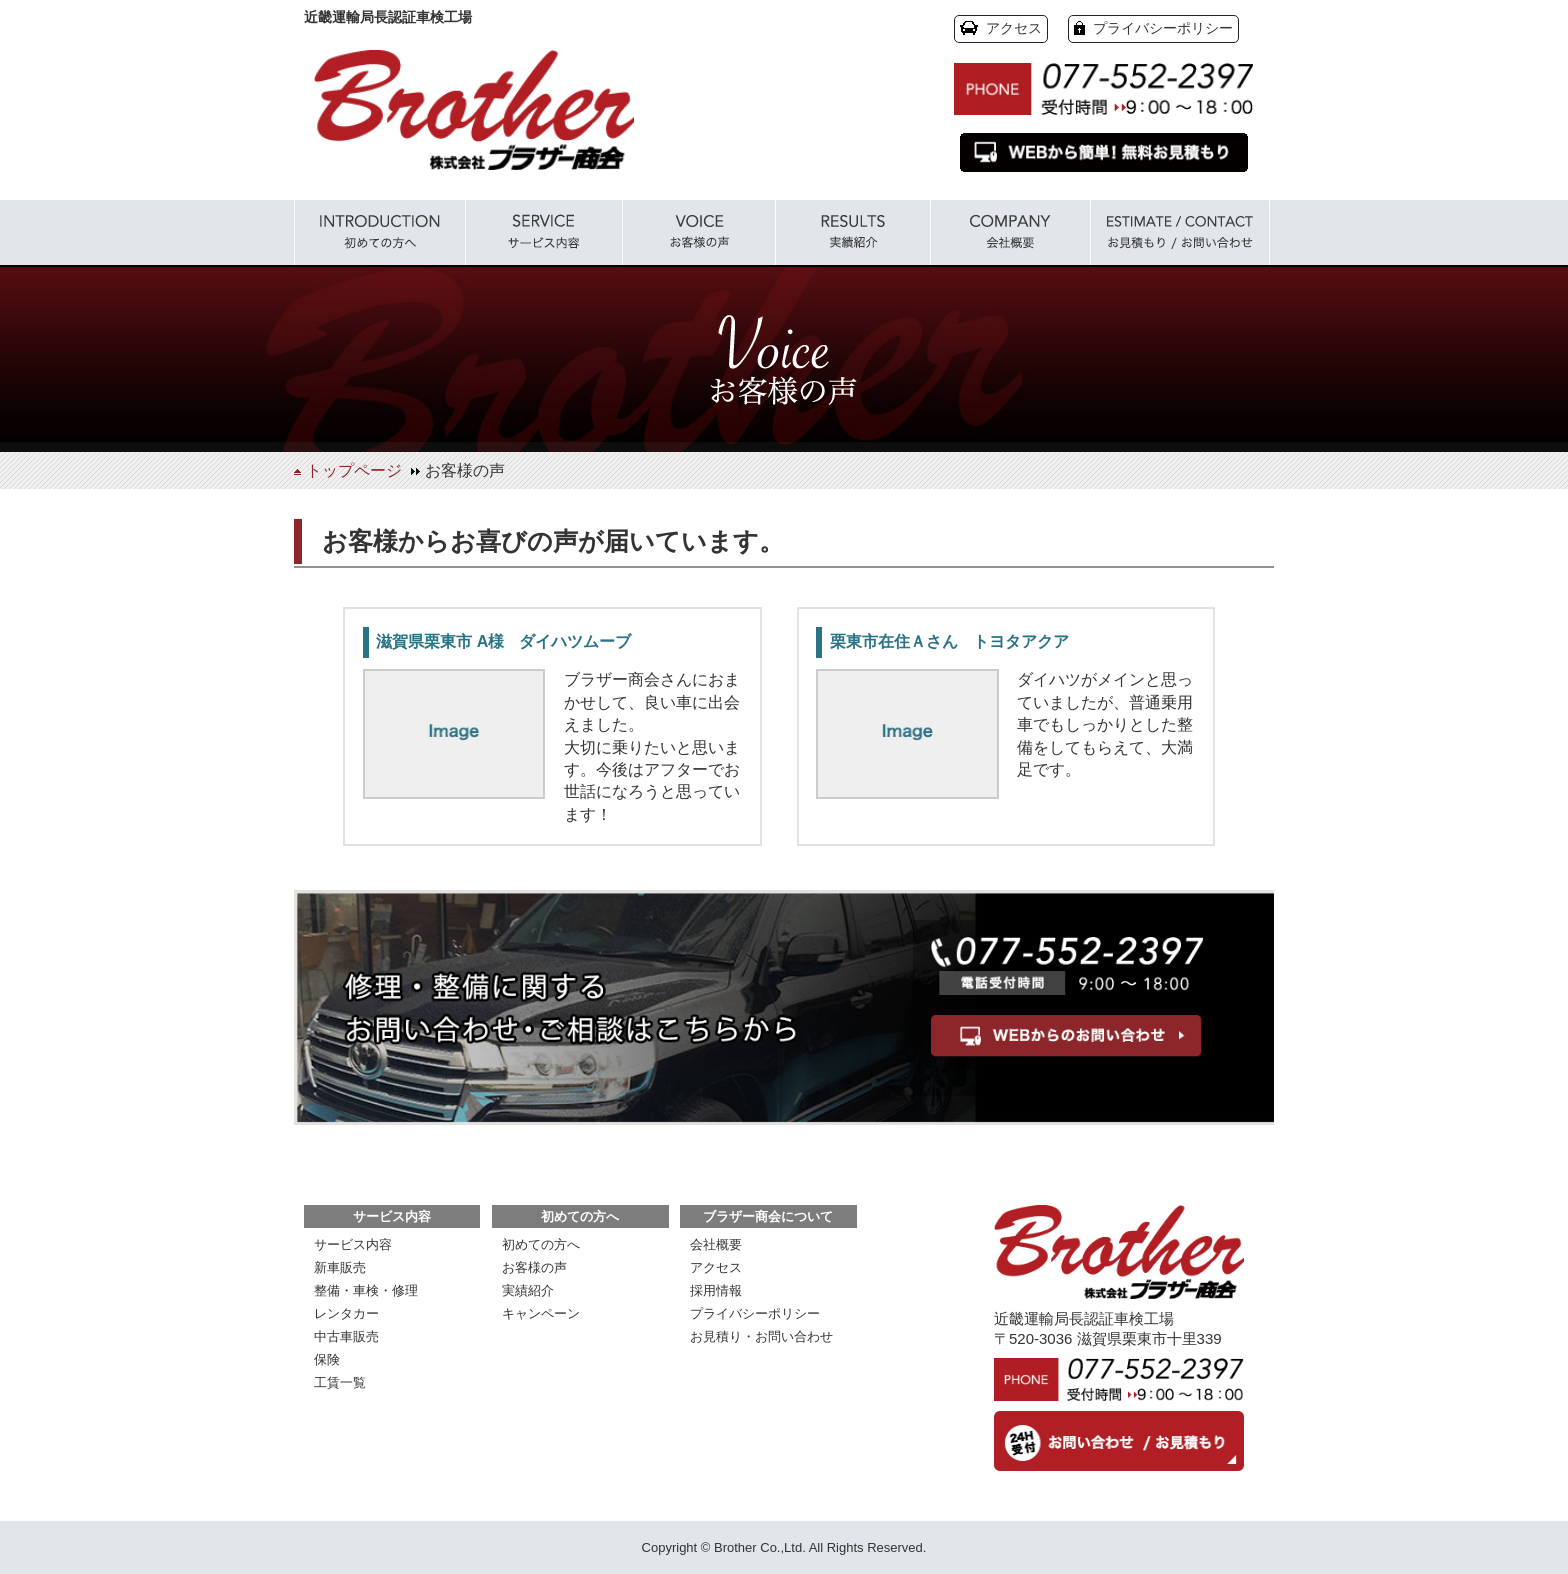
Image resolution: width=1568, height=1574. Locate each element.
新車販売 (340, 1267)
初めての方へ (541, 1244)
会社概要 (716, 1244)
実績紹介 (528, 1290)
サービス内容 (353, 1244)
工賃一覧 (340, 1382)
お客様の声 (534, 1267)
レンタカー (346, 1313)
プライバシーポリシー (1163, 28)
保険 (327, 1359)
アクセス (1014, 28)
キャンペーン (541, 1313)
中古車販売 (346, 1336)
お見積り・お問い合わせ (761, 1336)
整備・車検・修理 (366, 1290)
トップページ (354, 470)
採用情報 (716, 1290)
